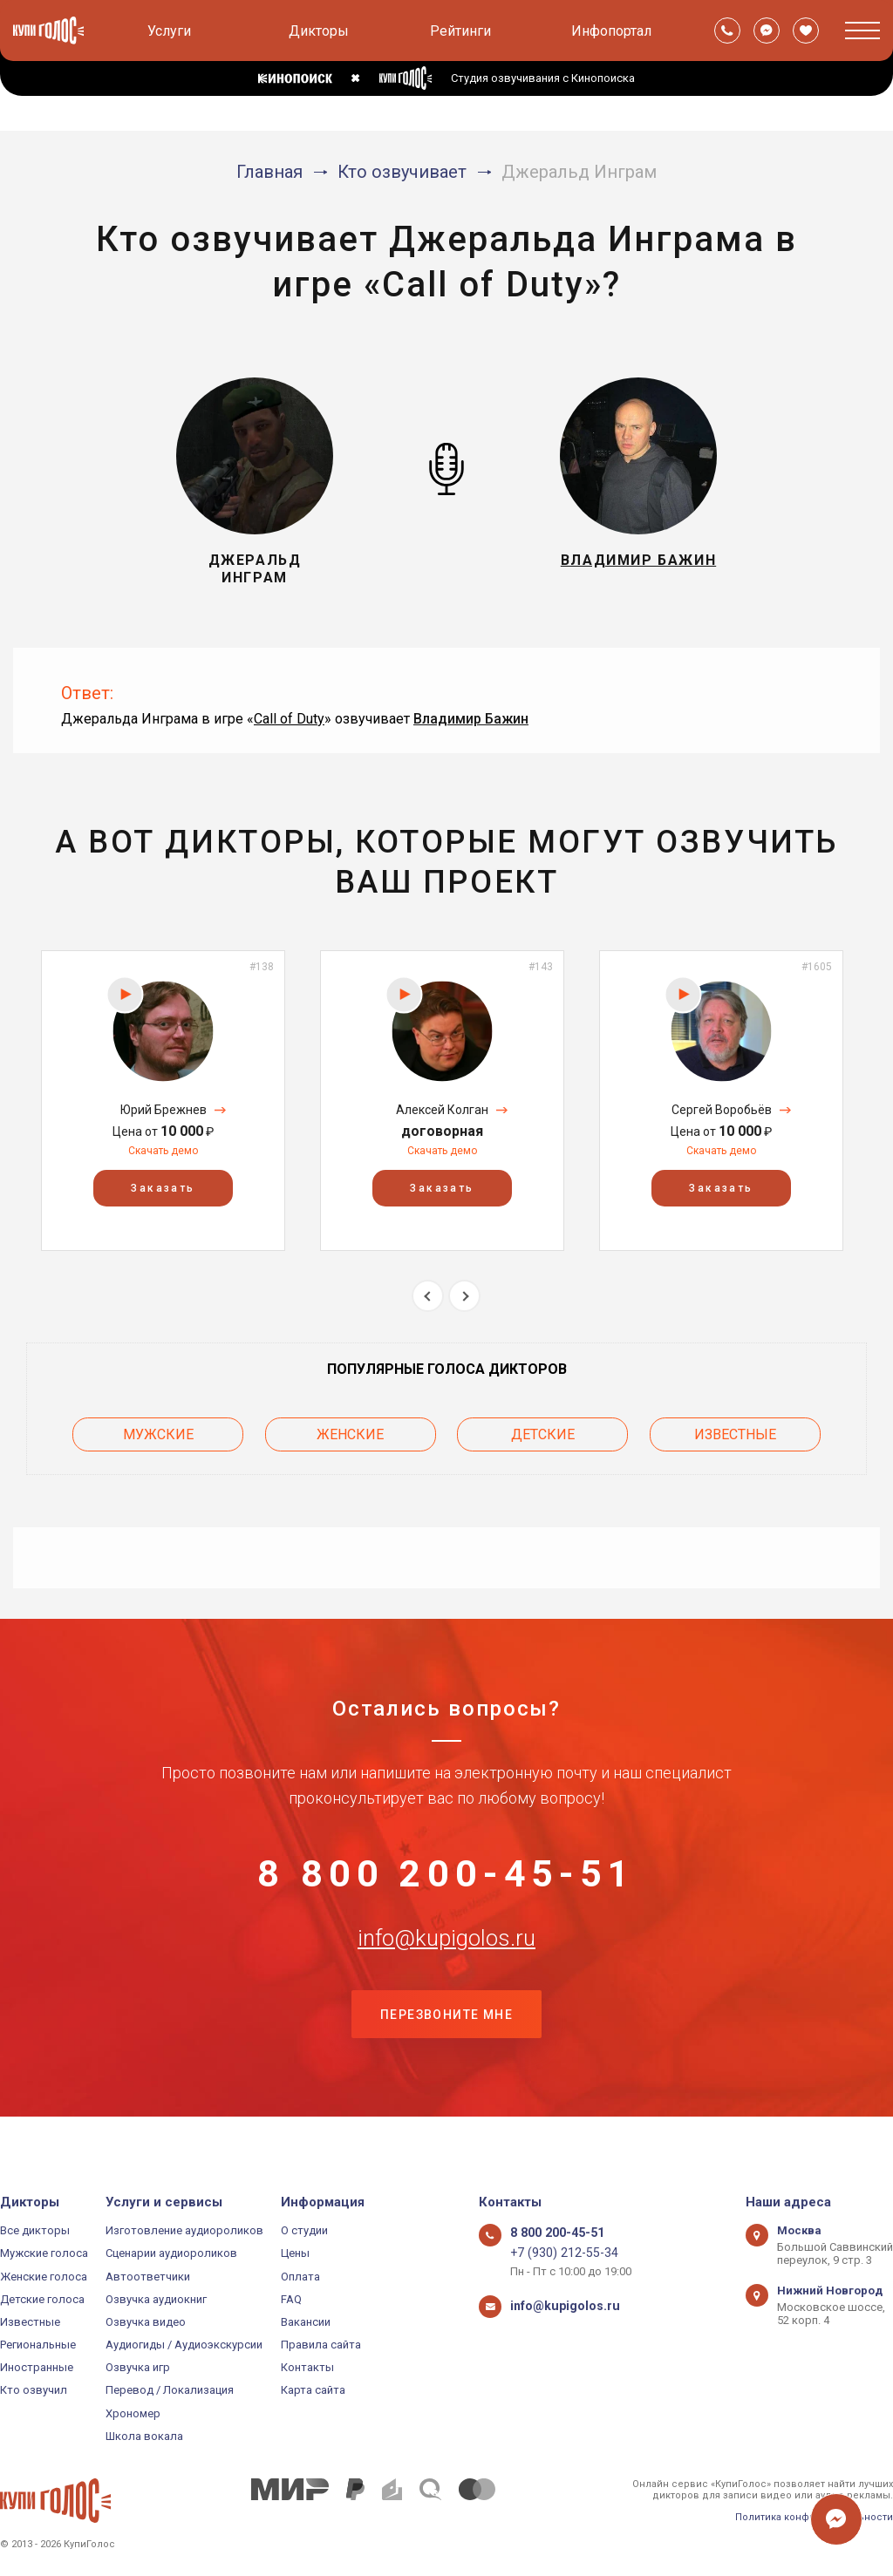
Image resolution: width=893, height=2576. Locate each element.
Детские (543, 1430)
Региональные (38, 2344)
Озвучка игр (138, 2367)
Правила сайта (321, 2344)
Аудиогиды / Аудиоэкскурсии (184, 2344)
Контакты (307, 2367)
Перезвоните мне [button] (446, 2047)
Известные (735, 1430)
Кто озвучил (33, 2389)
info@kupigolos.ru (446, 1959)
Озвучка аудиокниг (156, 2299)
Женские (350, 1430)
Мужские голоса (44, 2253)
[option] (163, 1100)
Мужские (158, 1430)
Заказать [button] (162, 1188)
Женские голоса (43, 2276)
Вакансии (306, 2321)
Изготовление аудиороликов (184, 2230)
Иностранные (36, 2367)
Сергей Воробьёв (721, 1110)
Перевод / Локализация (170, 2389)
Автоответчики (148, 2276)
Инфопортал (611, 31)
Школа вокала (144, 2436)
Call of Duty (289, 718)
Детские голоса (42, 2299)
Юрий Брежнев (163, 1110)
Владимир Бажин (470, 718)
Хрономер (133, 2413)
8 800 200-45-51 (446, 1873)
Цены (295, 2253)
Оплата (300, 2276)
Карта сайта (313, 2389)
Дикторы (319, 31)
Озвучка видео (146, 2321)
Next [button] (464, 1296)
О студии (304, 2230)
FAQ (291, 2299)
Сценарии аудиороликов (171, 2253)
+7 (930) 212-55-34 (556, 2253)
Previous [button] (428, 1296)
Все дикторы (35, 2230)
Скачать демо (163, 1151)
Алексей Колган (442, 1110)
